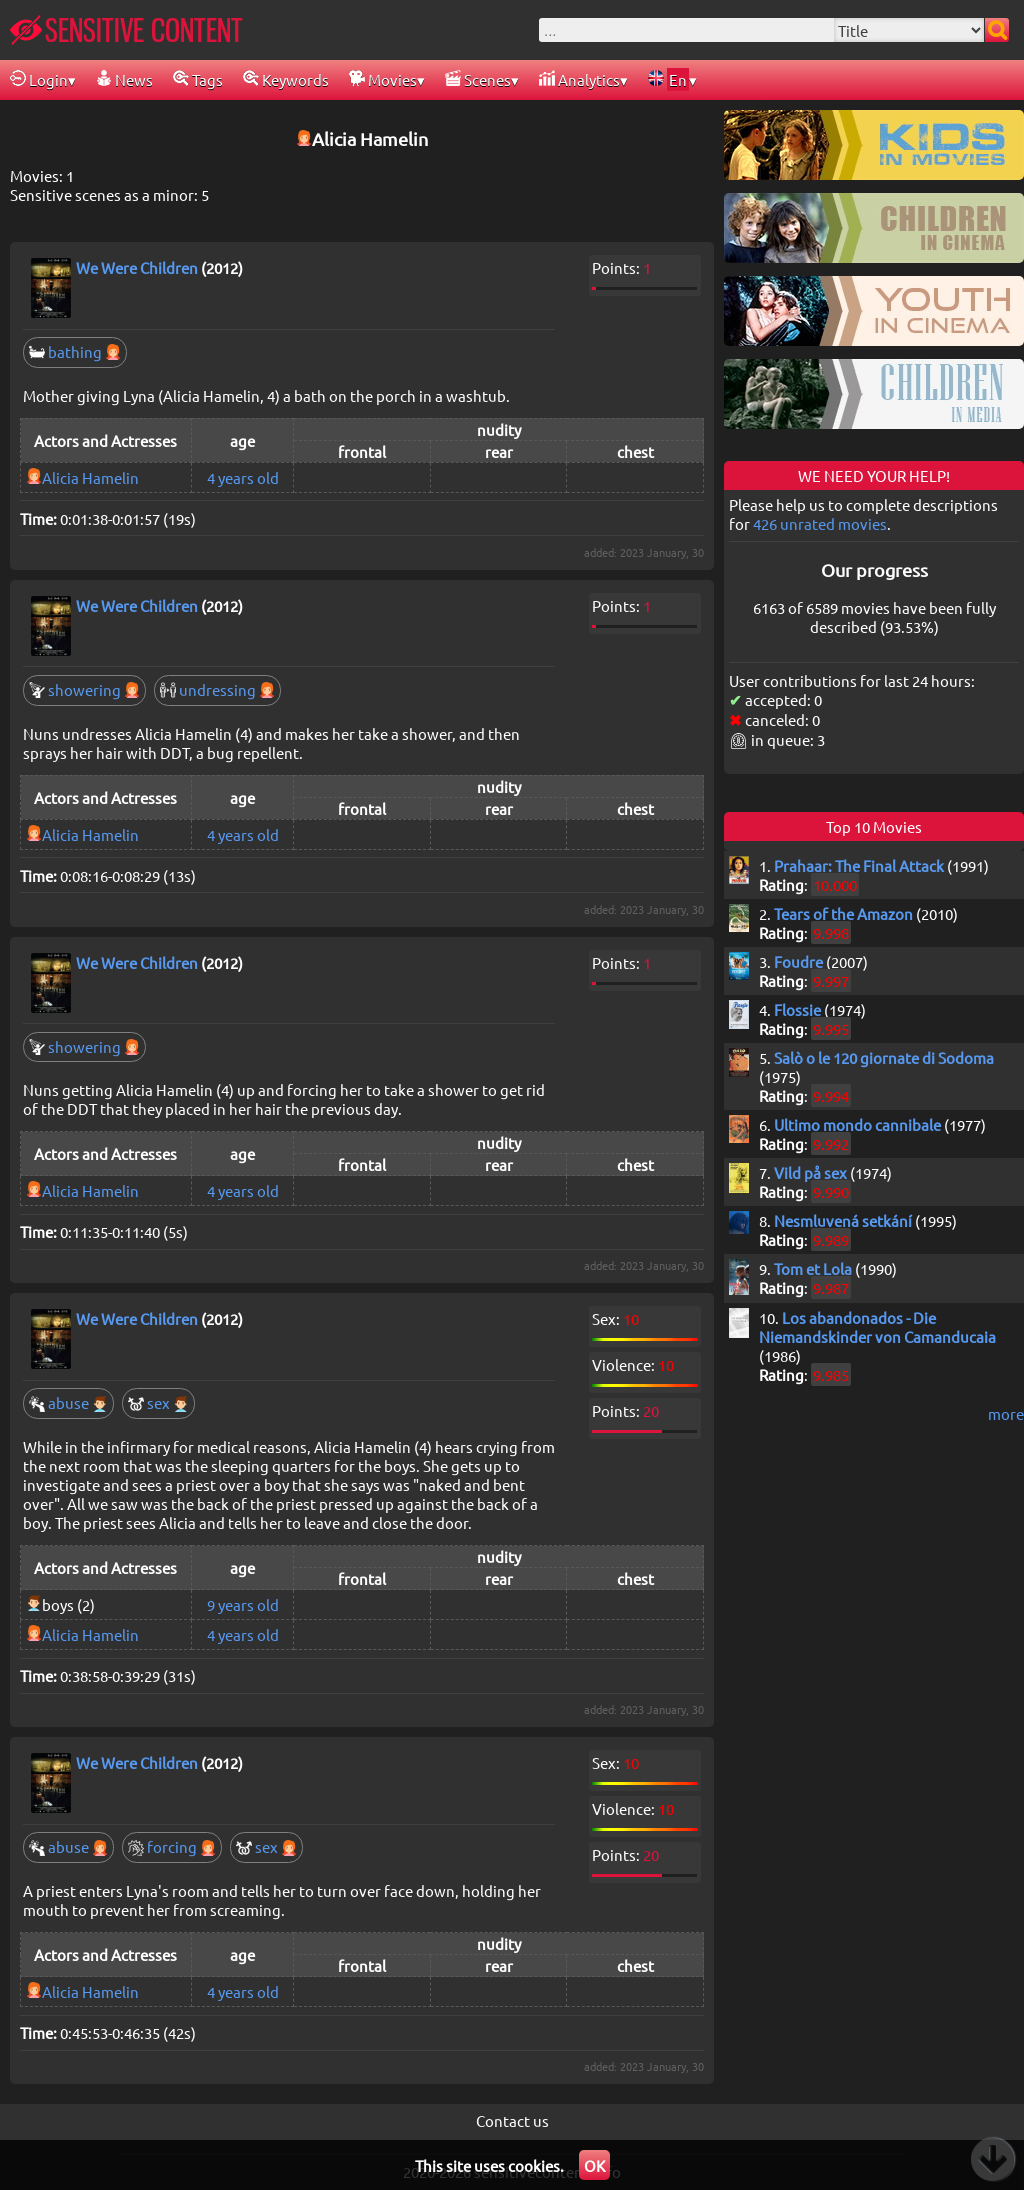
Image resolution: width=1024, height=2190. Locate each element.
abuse (68, 1402)
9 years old (243, 1604)
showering (84, 689)
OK (594, 2165)
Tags (198, 79)
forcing (172, 1846)
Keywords (286, 79)
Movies (383, 79)
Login (39, 79)
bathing (75, 351)
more (1006, 1413)
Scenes (478, 79)
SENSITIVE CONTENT (126, 30)
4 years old (243, 477)
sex (158, 1402)
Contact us (512, 2120)
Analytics (579, 79)
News (124, 79)
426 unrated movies (820, 523)
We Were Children (137, 267)
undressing (217, 689)
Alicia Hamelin (90, 477)
